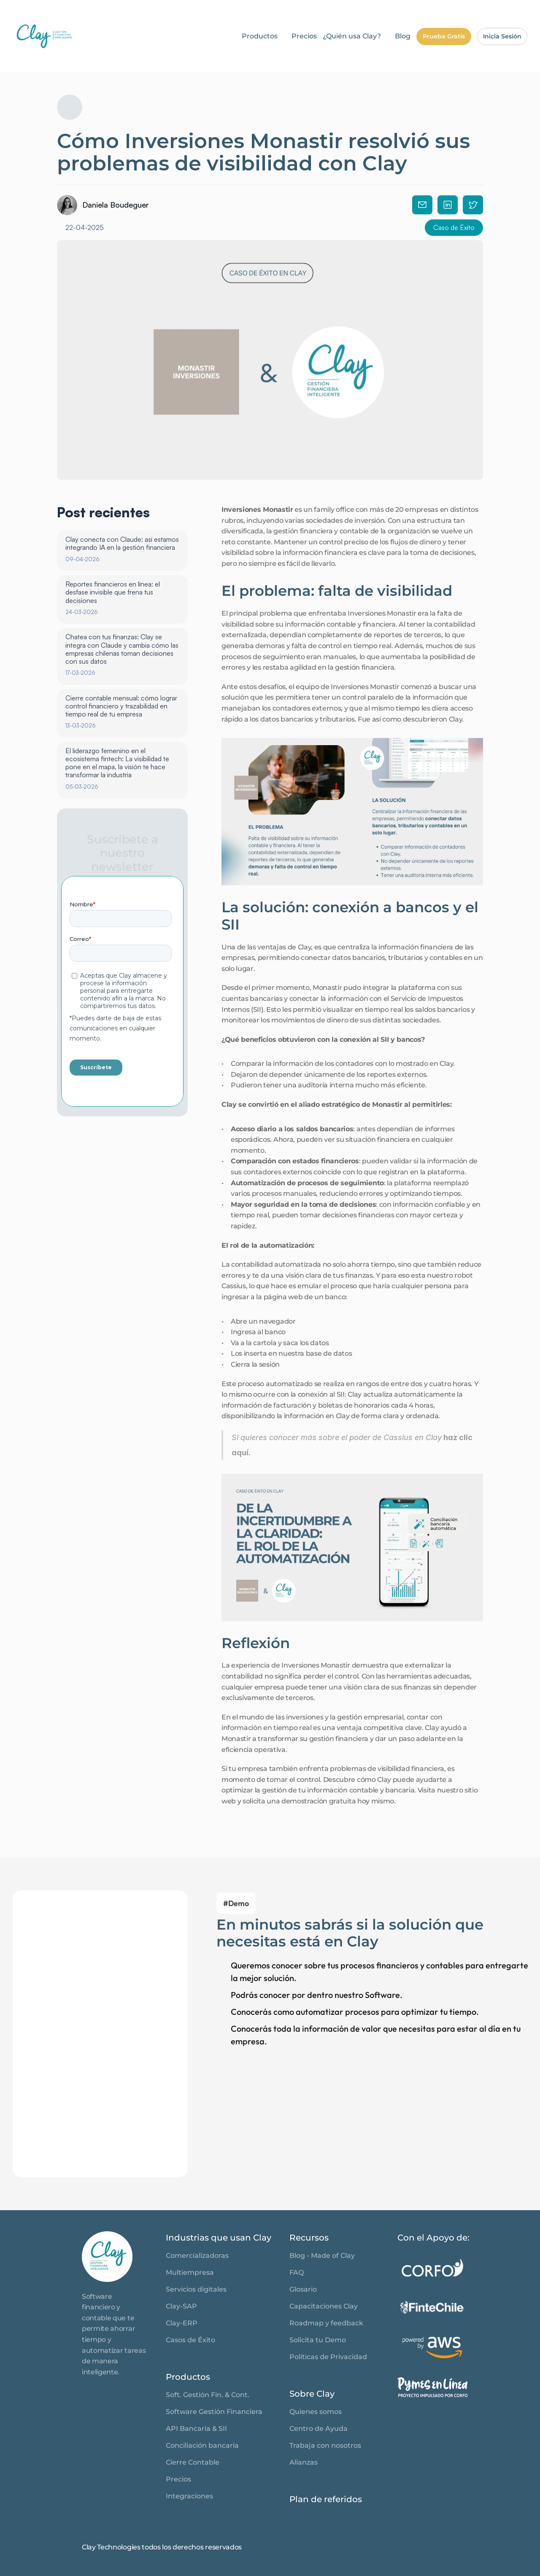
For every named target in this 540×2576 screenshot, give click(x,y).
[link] (107, 2256)
